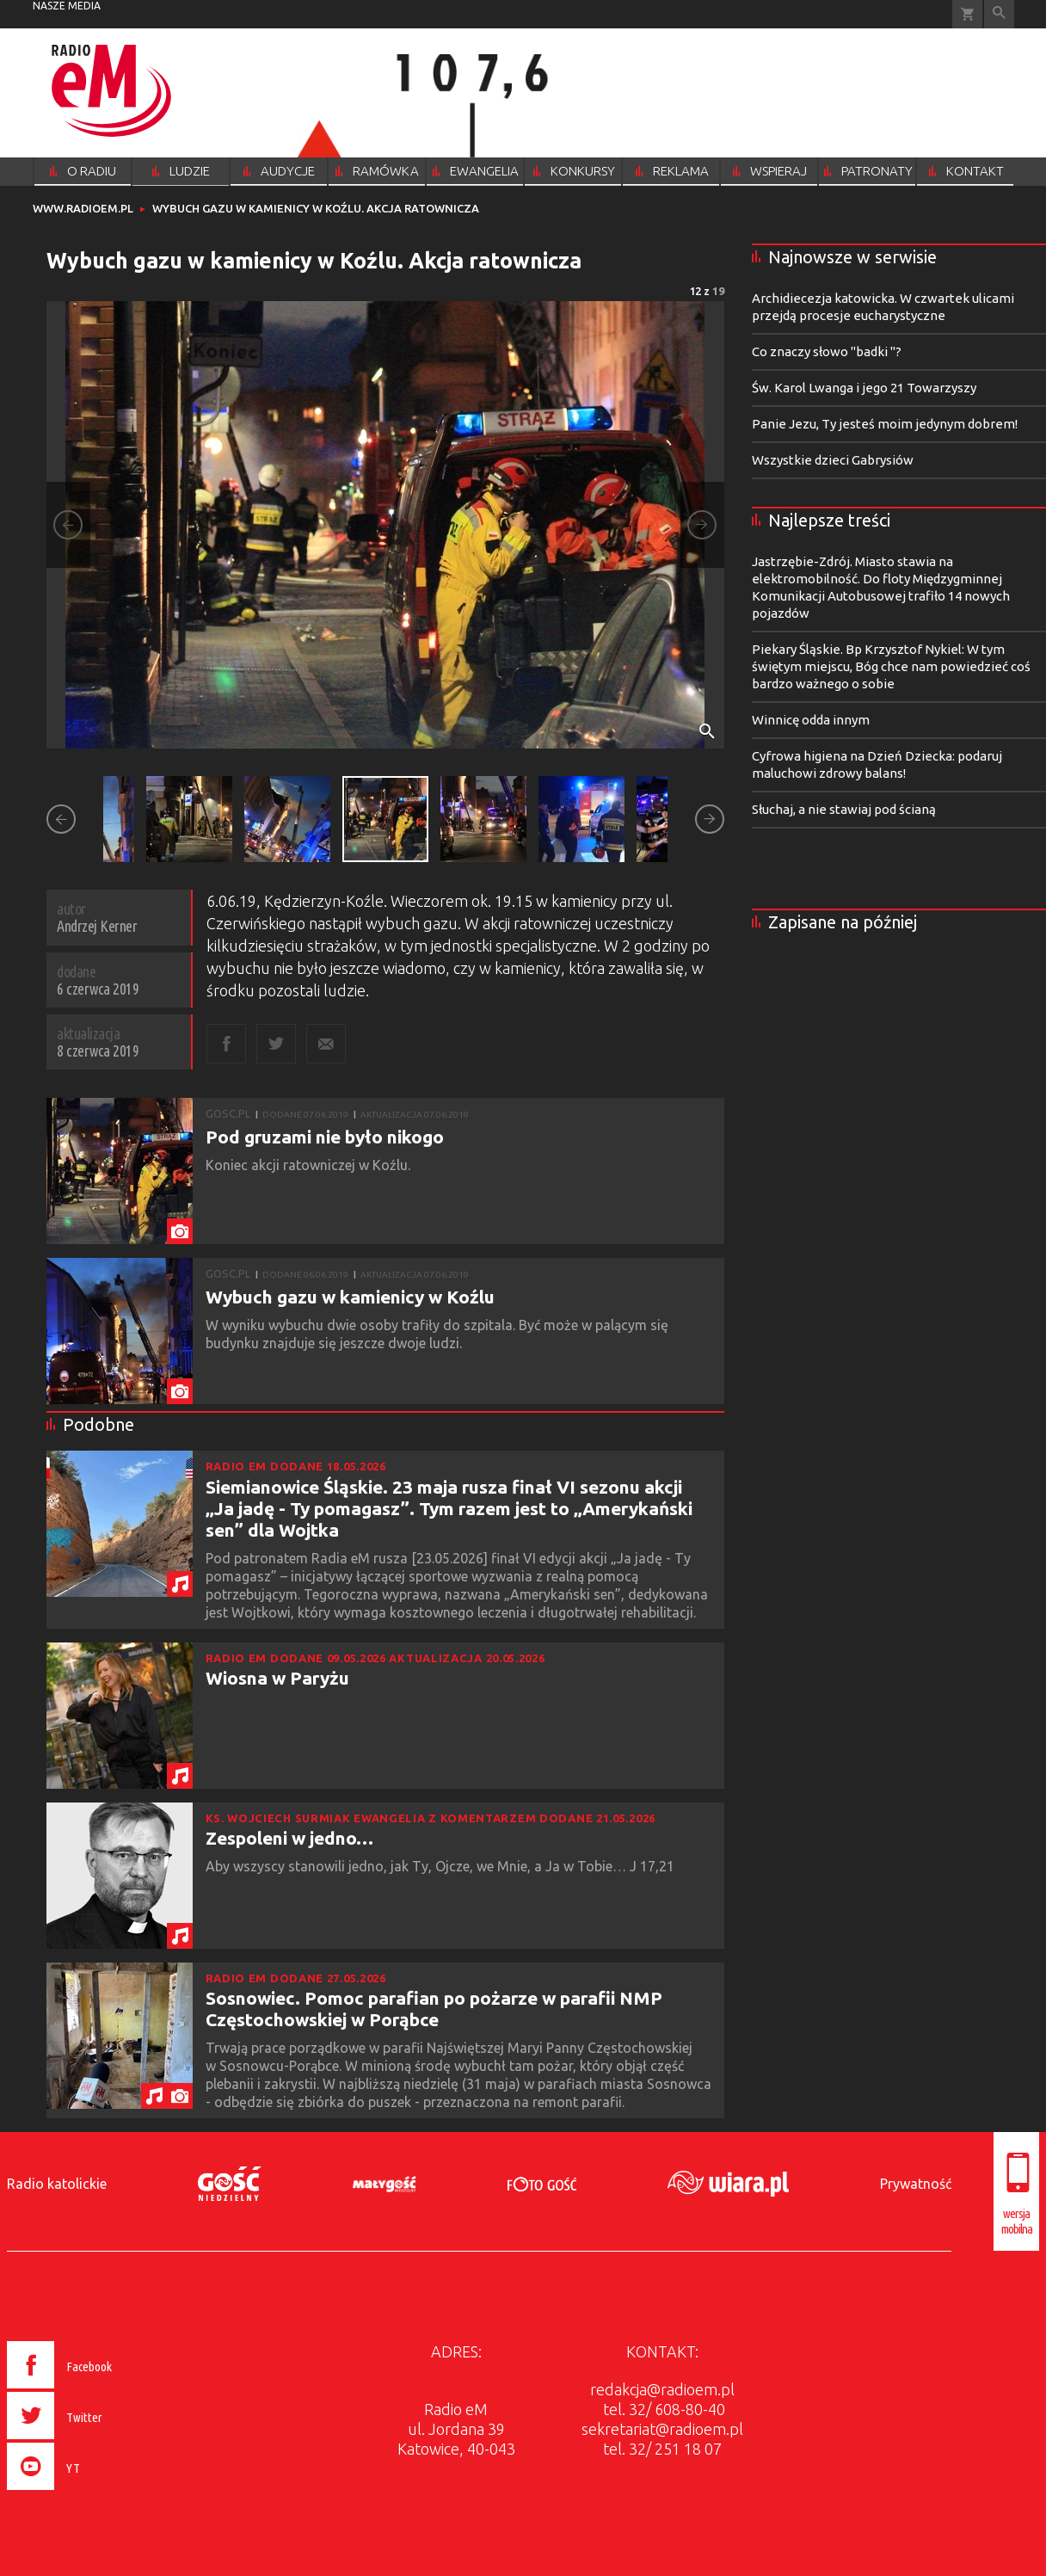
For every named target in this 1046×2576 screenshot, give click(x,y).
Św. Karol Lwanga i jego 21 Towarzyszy (864, 387)
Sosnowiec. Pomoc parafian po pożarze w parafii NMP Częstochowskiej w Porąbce (434, 2008)
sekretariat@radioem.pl (662, 2428)
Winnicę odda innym (811, 719)
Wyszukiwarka (999, 14)
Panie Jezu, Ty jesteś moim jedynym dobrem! (885, 423)
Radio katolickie (57, 2183)
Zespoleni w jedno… (289, 1837)
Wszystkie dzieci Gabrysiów (833, 460)
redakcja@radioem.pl (662, 2389)
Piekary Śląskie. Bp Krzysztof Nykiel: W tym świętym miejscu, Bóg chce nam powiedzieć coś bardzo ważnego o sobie (891, 666)
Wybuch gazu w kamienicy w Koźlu (350, 1296)
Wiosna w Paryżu (277, 1677)
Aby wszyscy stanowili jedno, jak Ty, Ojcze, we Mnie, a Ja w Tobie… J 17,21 (442, 1866)
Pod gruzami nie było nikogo (325, 1136)
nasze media (67, 5)
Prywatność (915, 2183)
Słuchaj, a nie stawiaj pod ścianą (844, 809)
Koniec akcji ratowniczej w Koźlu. (310, 1165)
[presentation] (96, 2492)
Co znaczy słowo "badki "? (826, 351)
